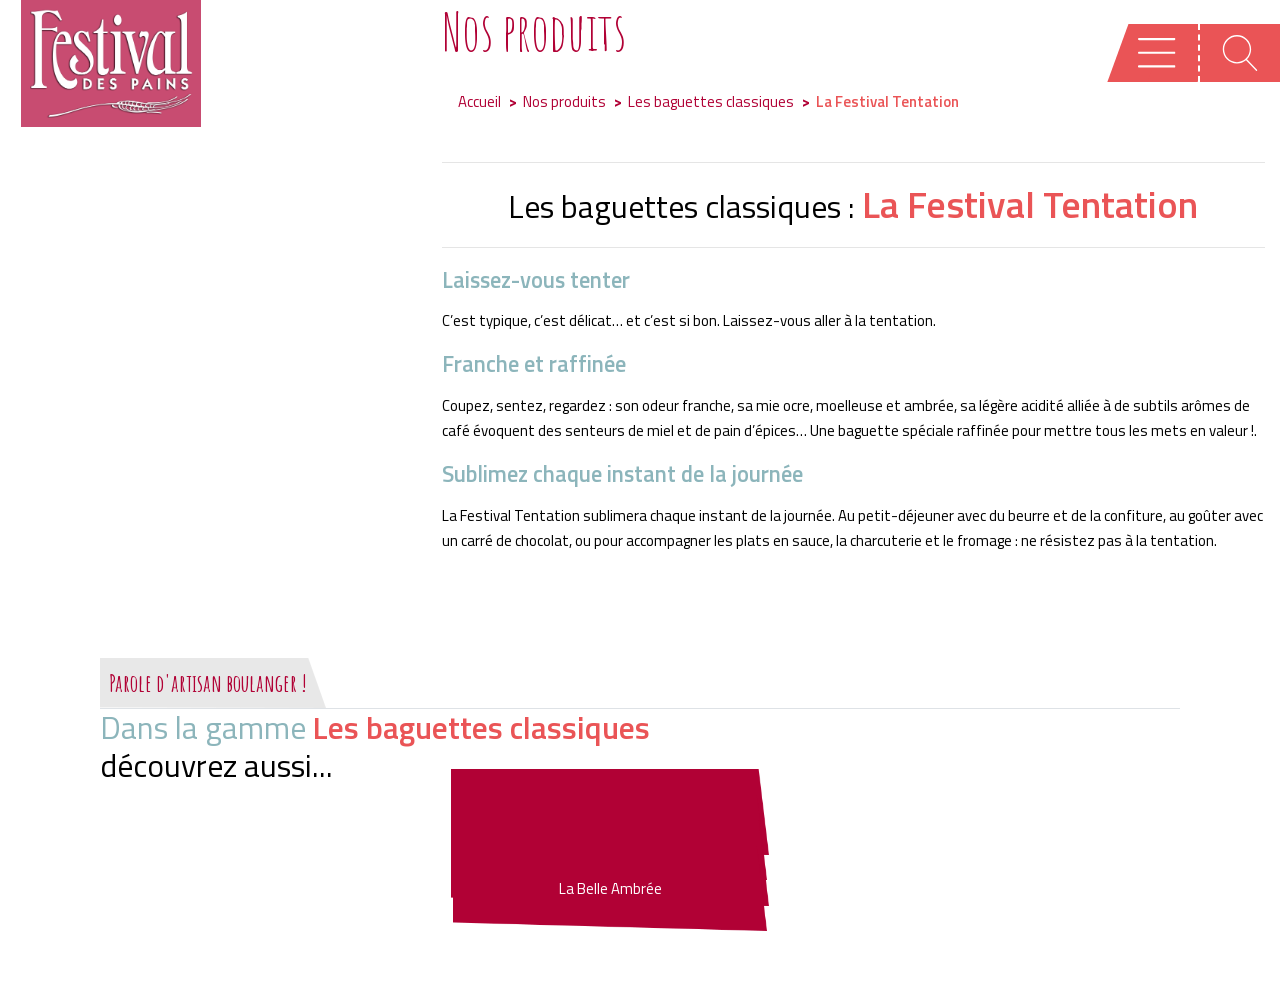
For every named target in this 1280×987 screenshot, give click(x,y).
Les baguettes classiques (711, 101)
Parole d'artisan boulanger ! (208, 683)
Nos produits (564, 101)
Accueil (479, 101)
